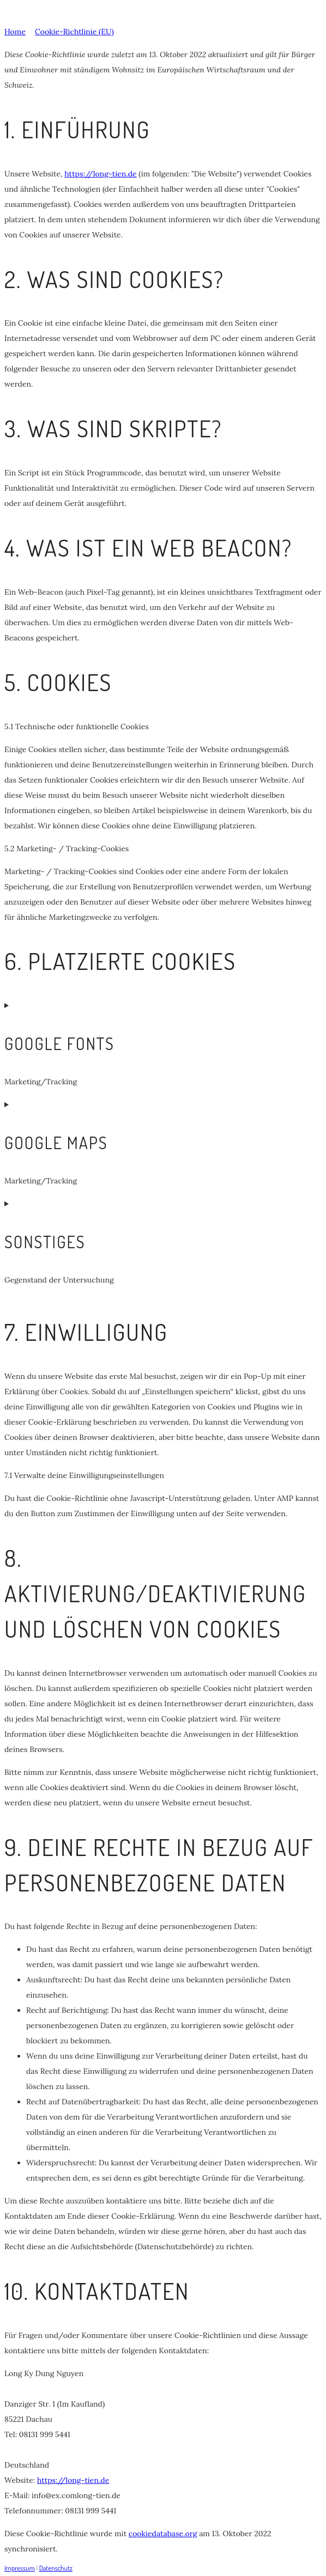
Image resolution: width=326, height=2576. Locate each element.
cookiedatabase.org (163, 2533)
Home (15, 31)
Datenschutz (56, 2567)
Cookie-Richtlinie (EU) (74, 31)
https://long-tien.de (100, 174)
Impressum (19, 2567)
